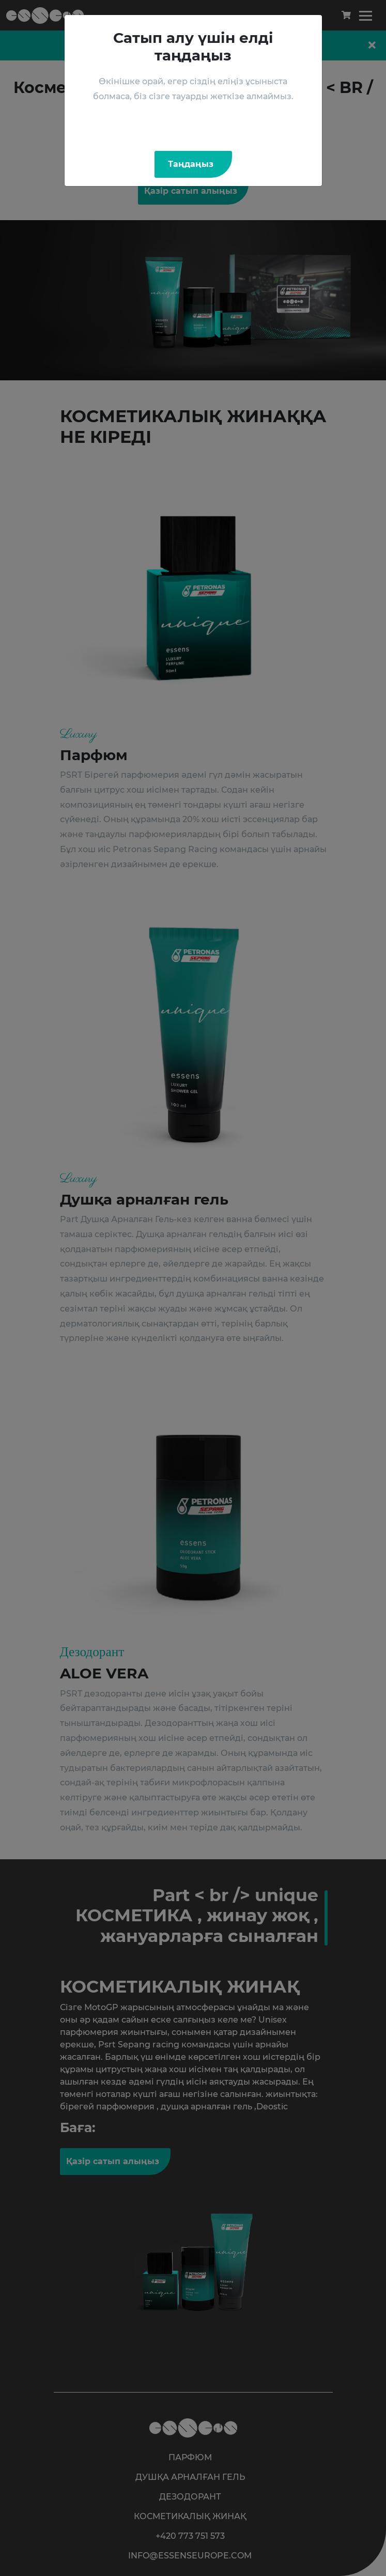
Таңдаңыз (190, 164)
